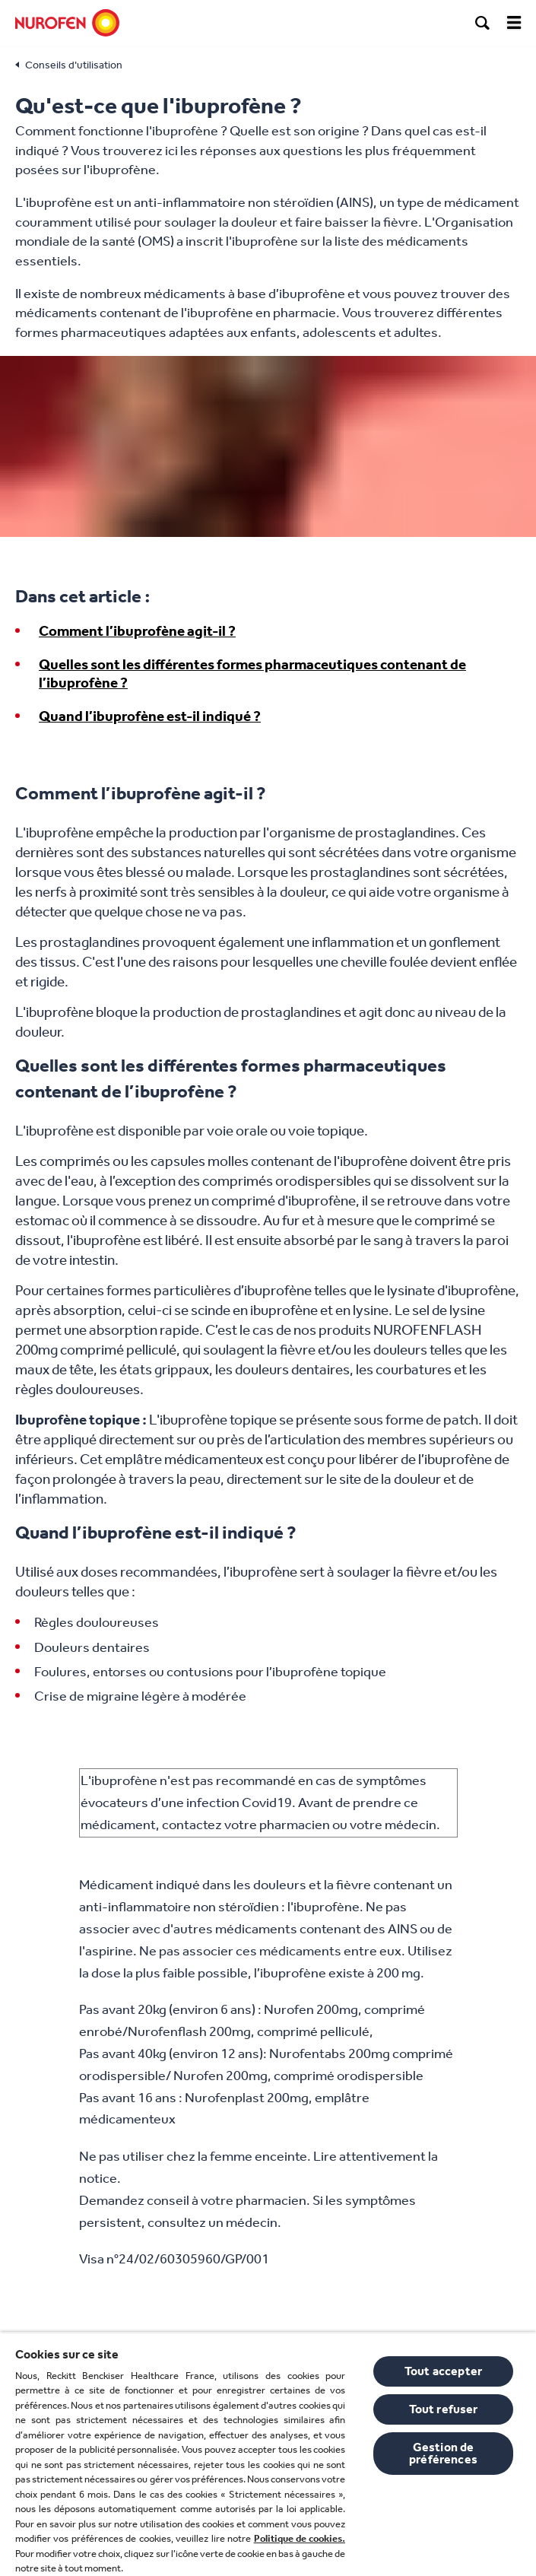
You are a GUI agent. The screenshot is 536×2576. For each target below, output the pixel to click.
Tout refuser (443, 2409)
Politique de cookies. (300, 2538)
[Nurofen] (67, 23)
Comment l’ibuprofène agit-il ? (137, 631)
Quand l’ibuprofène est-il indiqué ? (150, 716)
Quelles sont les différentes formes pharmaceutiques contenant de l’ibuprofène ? (252, 674)
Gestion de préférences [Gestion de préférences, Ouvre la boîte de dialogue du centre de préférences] (443, 2453)
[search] (482, 22)
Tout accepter (443, 2371)
